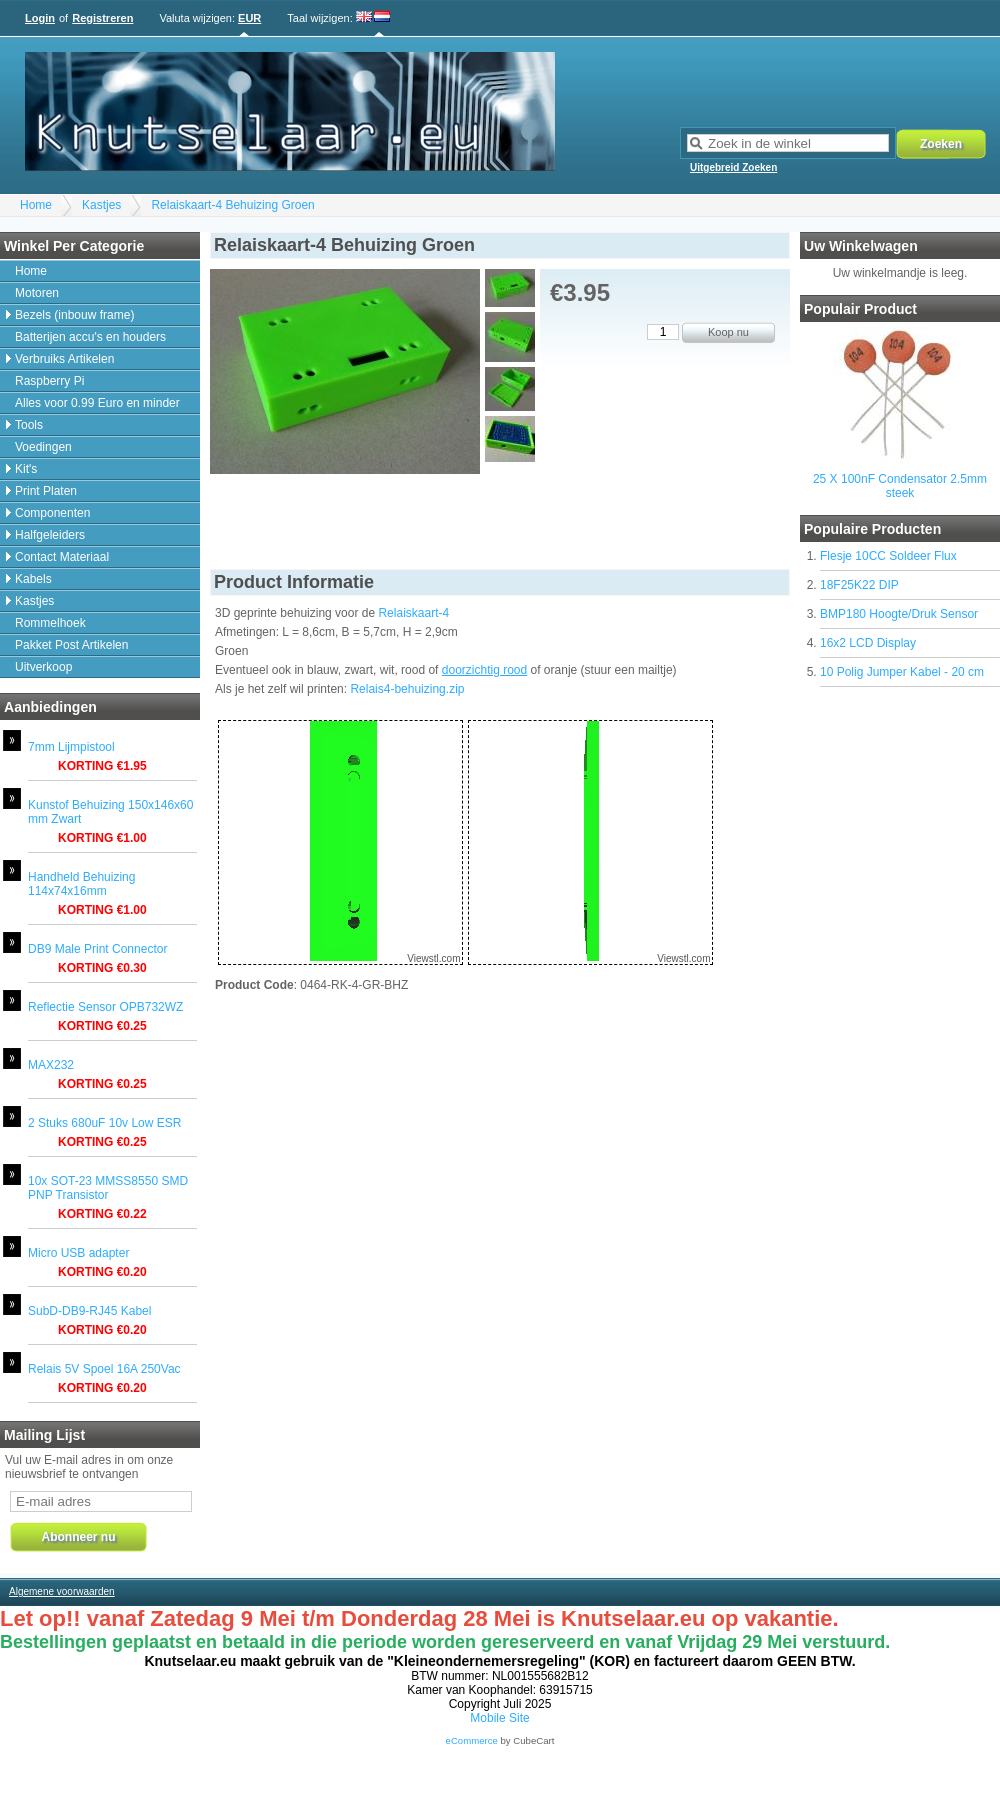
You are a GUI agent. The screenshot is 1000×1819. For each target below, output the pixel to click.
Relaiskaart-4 (413, 613)
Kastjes (101, 205)
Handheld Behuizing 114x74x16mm (81, 884)
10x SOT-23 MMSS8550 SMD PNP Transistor (108, 1188)
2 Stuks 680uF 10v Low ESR (104, 1123)
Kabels (33, 579)
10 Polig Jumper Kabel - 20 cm (902, 672)
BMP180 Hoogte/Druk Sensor (899, 614)
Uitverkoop (43, 667)
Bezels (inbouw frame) (74, 315)
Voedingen (43, 447)
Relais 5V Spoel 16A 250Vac (104, 1369)
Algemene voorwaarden (62, 1591)
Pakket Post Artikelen (71, 645)
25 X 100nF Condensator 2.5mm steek (900, 486)
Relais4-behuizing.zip (407, 689)
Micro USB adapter (78, 1253)
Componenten (52, 513)
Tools (29, 425)
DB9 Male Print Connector (97, 949)
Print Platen (46, 491)
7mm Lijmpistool (71, 747)
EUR (249, 18)
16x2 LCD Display (868, 643)
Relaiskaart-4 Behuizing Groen (232, 205)
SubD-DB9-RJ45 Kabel (89, 1311)
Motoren (37, 293)
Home (36, 205)
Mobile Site (499, 1718)
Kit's (26, 469)
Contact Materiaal (62, 557)
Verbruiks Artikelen (64, 359)
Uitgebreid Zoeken (733, 167)
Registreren (102, 18)
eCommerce (472, 1740)
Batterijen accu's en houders (90, 337)
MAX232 (51, 1065)
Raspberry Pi (49, 381)
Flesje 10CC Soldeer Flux (888, 556)
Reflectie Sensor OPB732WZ (105, 1007)
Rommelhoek (50, 623)
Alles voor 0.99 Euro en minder (97, 403)
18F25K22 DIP (859, 585)
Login (40, 18)
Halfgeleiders (50, 535)
